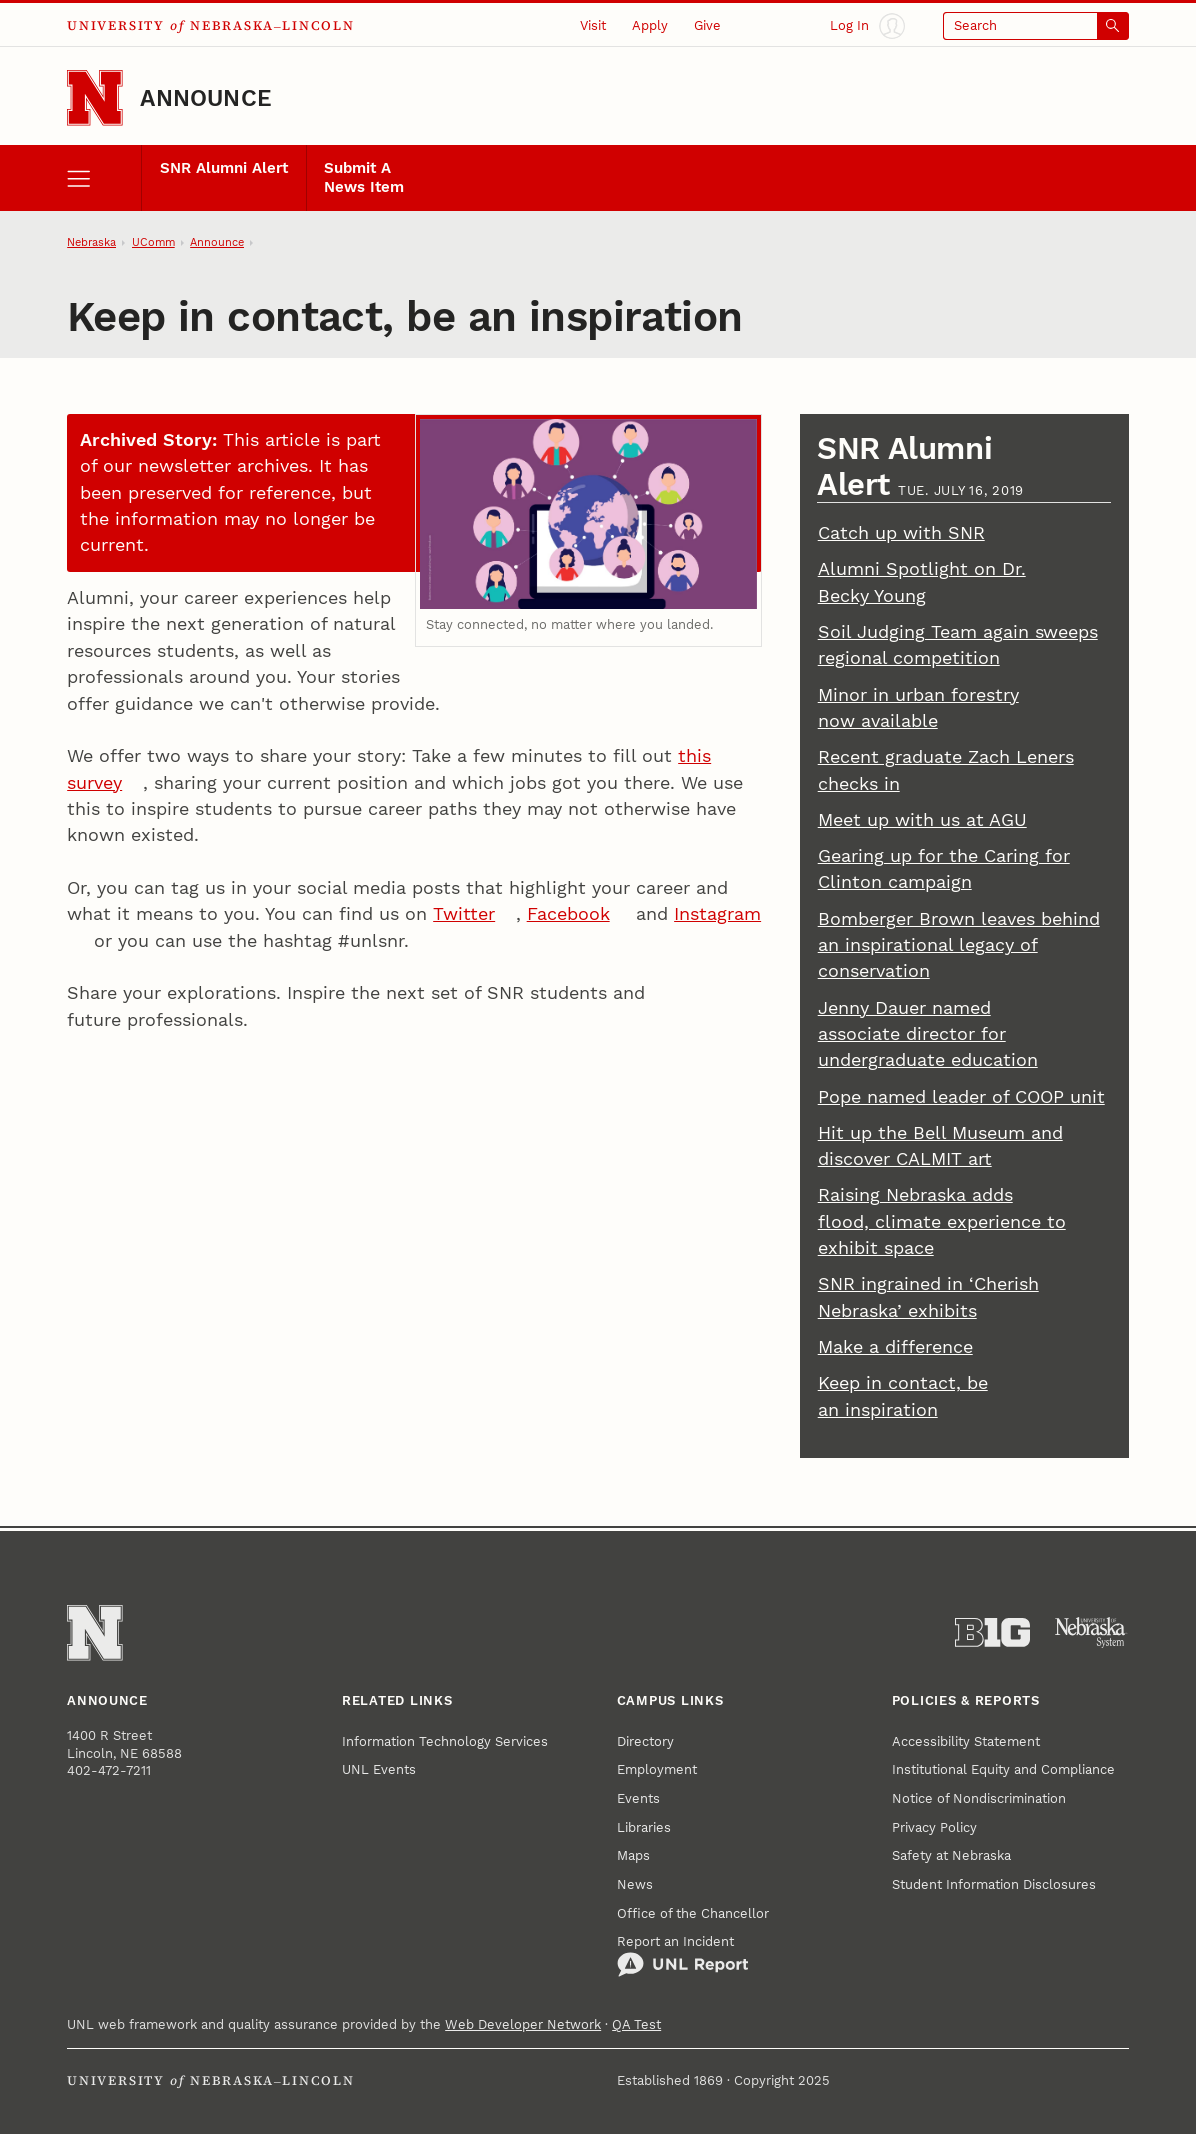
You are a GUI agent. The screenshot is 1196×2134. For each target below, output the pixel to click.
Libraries (644, 1827)
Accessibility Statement (966, 1741)
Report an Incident (683, 1956)
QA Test (636, 2024)
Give (707, 25)
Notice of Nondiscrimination (979, 1798)
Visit (593, 25)
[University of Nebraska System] (1091, 1632)
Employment (657, 1769)
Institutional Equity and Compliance (1003, 1769)
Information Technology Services (445, 1741)
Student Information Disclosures (994, 1884)
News (635, 1884)
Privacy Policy (934, 1827)
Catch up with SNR (901, 533)
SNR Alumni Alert (224, 168)
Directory (645, 1741)
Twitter (464, 914)
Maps (633, 1855)
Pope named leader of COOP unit (961, 1097)
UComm (153, 242)
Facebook (568, 914)
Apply (650, 25)
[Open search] (1036, 26)
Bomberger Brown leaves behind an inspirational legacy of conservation (959, 945)
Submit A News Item (364, 178)
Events (638, 1798)
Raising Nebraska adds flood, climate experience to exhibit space (942, 1221)
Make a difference (895, 1347)
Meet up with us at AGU (922, 820)
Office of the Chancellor (693, 1913)
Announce (206, 98)
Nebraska (91, 242)
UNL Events (379, 1769)
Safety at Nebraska (951, 1855)
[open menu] (104, 178)
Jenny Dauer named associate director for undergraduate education (928, 1034)
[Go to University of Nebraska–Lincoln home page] (95, 98)
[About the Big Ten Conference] (992, 1632)
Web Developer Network (523, 2024)
